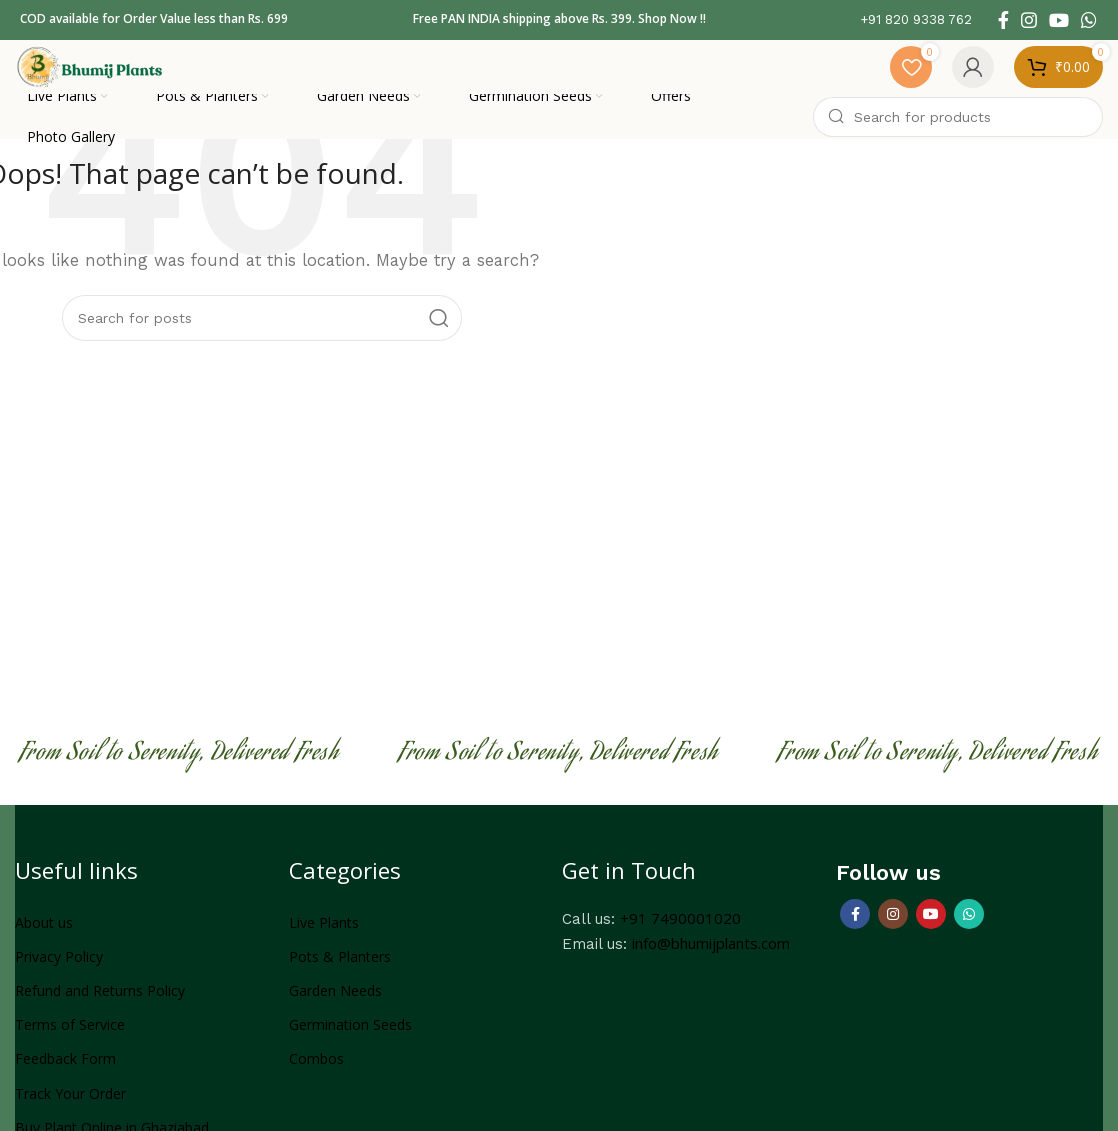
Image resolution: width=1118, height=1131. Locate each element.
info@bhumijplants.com (711, 953)
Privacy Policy (59, 966)
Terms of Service (70, 1034)
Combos (316, 1068)
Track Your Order (70, 1102)
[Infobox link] (916, 20)
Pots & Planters (340, 966)
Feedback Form (65, 1068)
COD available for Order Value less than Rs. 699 (154, 19)
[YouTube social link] (1059, 20)
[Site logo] (105, 70)
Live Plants (324, 932)
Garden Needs (335, 1000)
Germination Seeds (350, 1034)
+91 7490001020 (680, 928)
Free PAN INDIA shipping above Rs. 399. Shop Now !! (559, 19)
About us (44, 932)
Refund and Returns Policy (100, 1000)
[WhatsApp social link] (1089, 20)
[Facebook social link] (1003, 20)
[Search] (958, 127)
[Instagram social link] (1029, 20)
